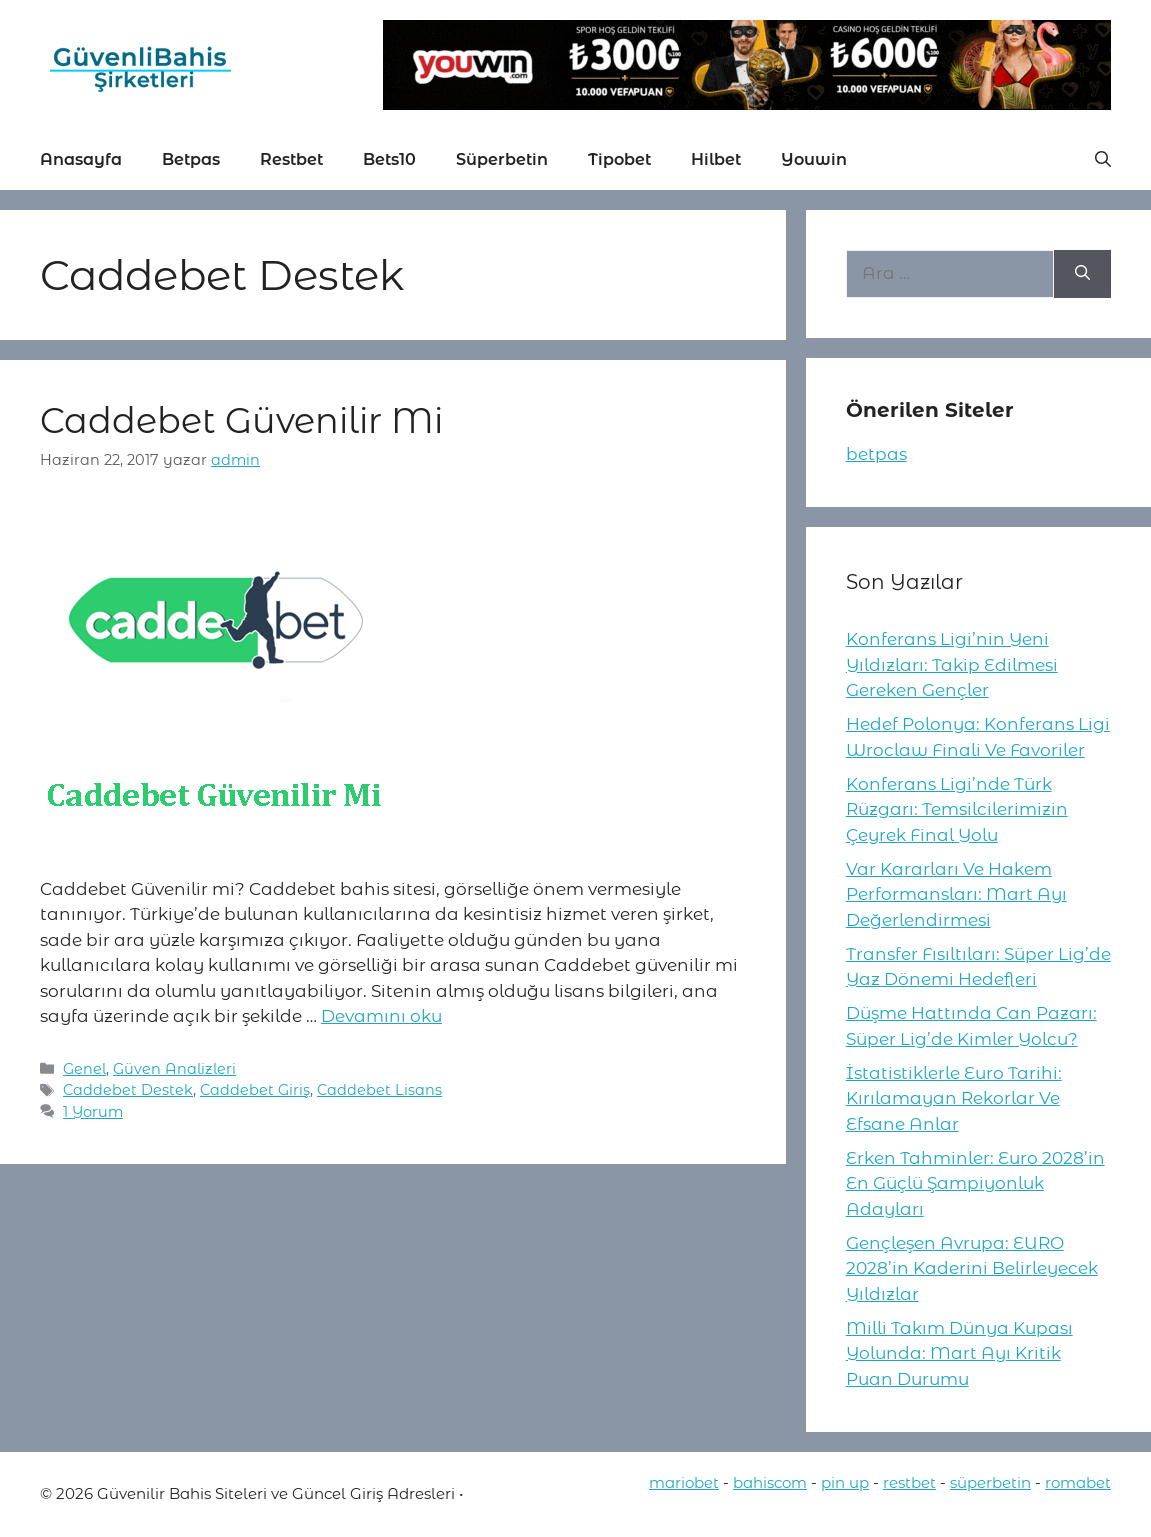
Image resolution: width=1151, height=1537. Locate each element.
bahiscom (770, 1482)
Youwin (814, 159)
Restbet (291, 159)
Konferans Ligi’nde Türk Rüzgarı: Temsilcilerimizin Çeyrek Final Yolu (957, 809)
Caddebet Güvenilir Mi (241, 420)
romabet (1078, 1482)
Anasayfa (81, 159)
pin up (845, 1482)
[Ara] (1082, 274)
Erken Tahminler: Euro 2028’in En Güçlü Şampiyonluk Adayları (975, 1183)
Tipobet (619, 159)
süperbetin (990, 1482)
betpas (876, 454)
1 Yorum (93, 1112)
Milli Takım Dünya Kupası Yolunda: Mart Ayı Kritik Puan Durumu (959, 1353)
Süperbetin (502, 159)
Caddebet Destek (128, 1090)
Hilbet (716, 159)
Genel (84, 1069)
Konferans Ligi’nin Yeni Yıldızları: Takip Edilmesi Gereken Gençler (952, 664)
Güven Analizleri (174, 1069)
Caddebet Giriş (255, 1090)
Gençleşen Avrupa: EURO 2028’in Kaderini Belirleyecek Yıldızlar (972, 1268)
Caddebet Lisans (379, 1090)
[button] (1103, 160)
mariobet (684, 1482)
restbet (909, 1482)
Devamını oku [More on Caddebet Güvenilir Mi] (381, 1016)
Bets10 (389, 159)
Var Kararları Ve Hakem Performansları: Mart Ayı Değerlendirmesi (956, 894)
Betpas (191, 159)
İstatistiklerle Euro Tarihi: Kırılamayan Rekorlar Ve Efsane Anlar (954, 1098)
